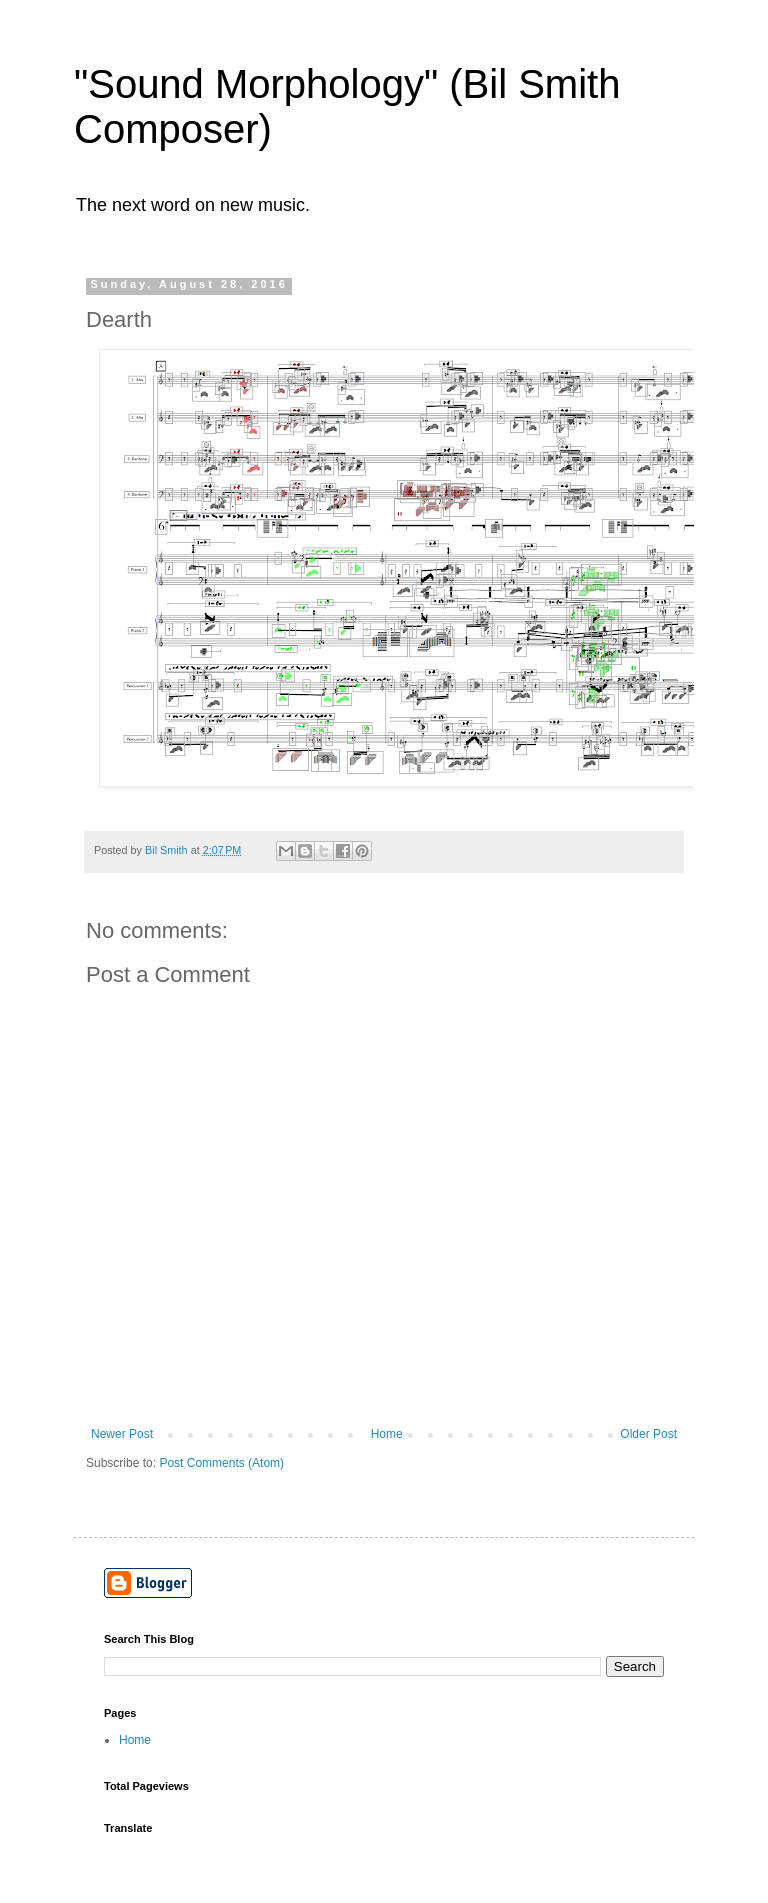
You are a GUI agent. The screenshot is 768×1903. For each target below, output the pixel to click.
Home (387, 1434)
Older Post (648, 1434)
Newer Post (122, 1434)
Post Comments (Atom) (221, 1463)
